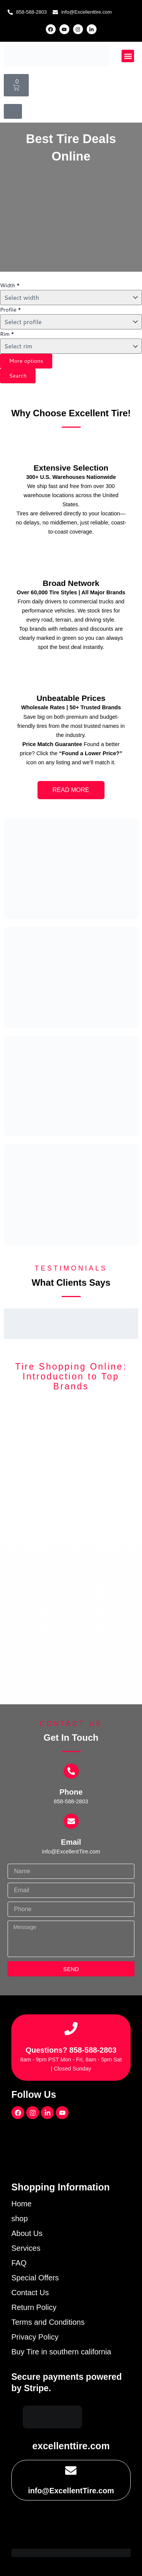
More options (26, 361)
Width (10, 285)
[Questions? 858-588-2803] (71, 2028)
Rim (7, 334)
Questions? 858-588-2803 (70, 2050)
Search (18, 375)
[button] (128, 56)
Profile (10, 309)
